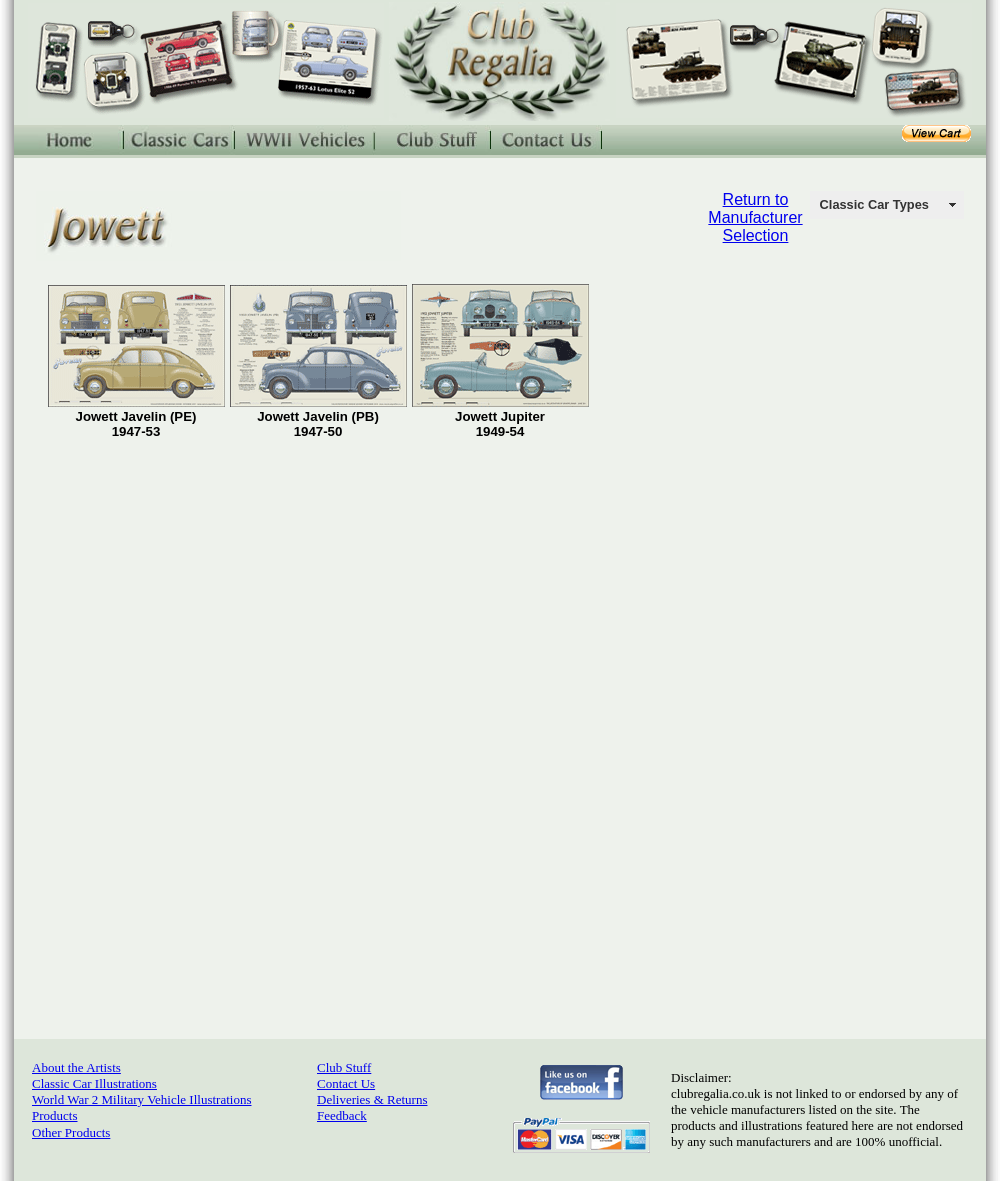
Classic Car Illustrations (94, 1083)
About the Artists (76, 1067)
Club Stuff (344, 1067)
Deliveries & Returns (372, 1099)
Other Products (71, 1132)
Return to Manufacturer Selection (755, 217)
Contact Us (346, 1083)
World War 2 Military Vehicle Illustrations (141, 1099)
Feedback (342, 1115)
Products (55, 1115)
